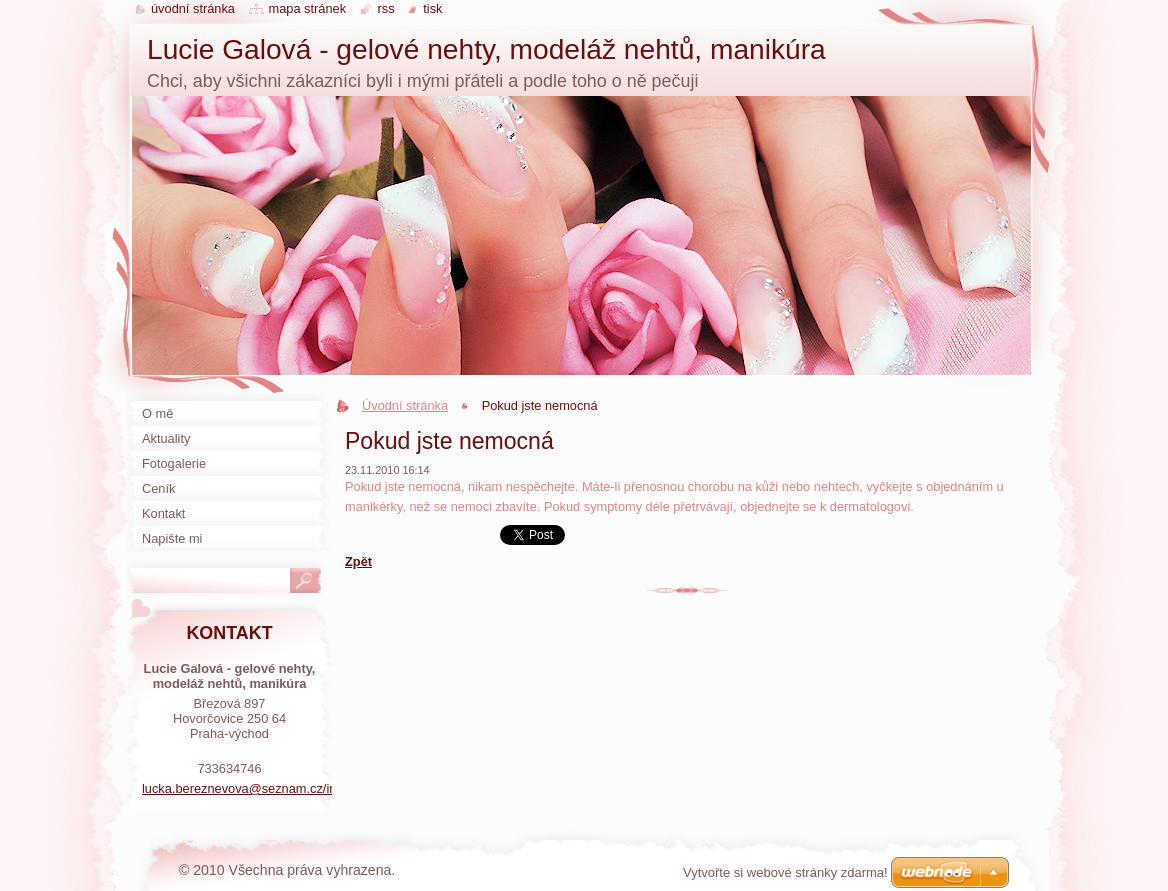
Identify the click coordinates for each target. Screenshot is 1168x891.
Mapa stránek (308, 8)
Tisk (432, 8)
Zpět (358, 561)
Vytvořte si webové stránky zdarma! (785, 872)
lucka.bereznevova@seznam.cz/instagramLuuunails (289, 788)
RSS (386, 8)
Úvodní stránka (405, 405)
